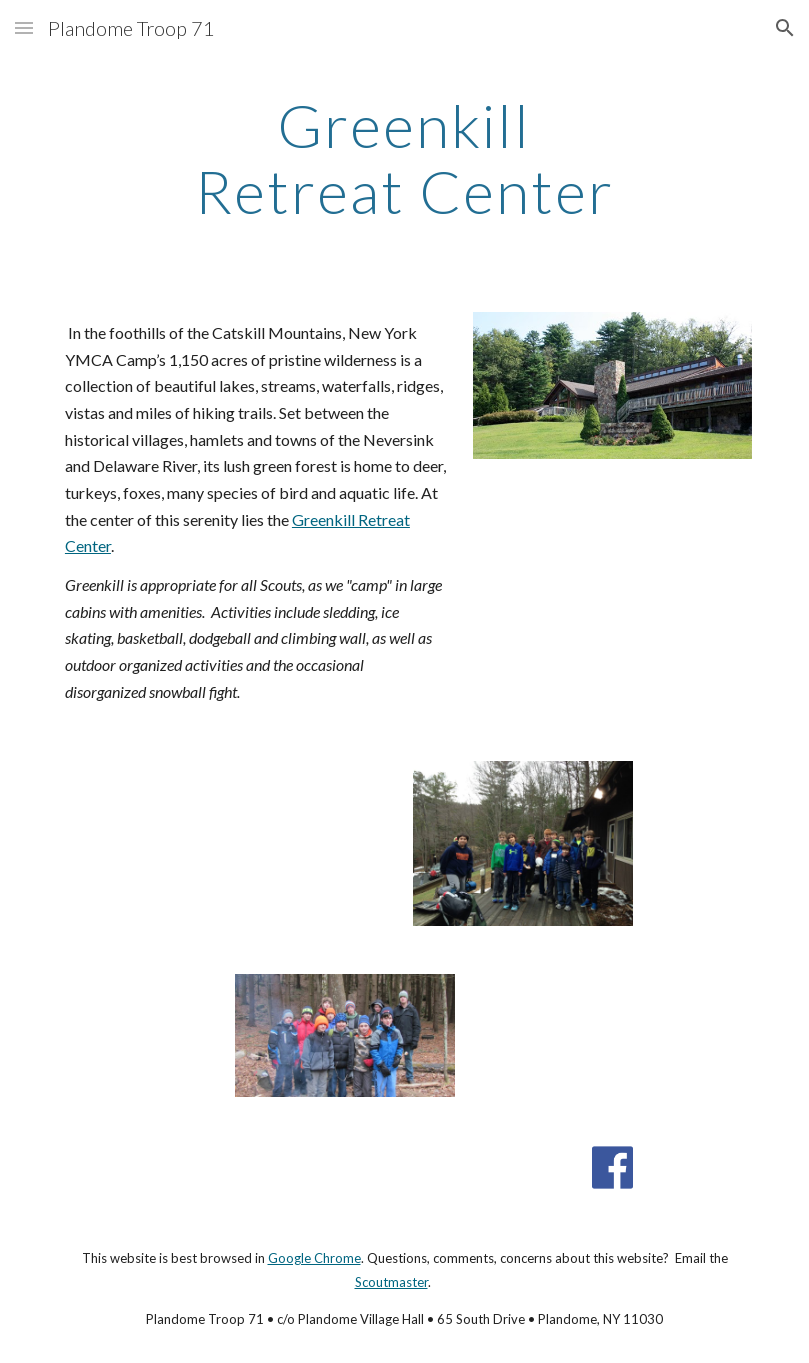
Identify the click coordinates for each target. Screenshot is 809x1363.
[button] (24, 27)
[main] (405, 158)
